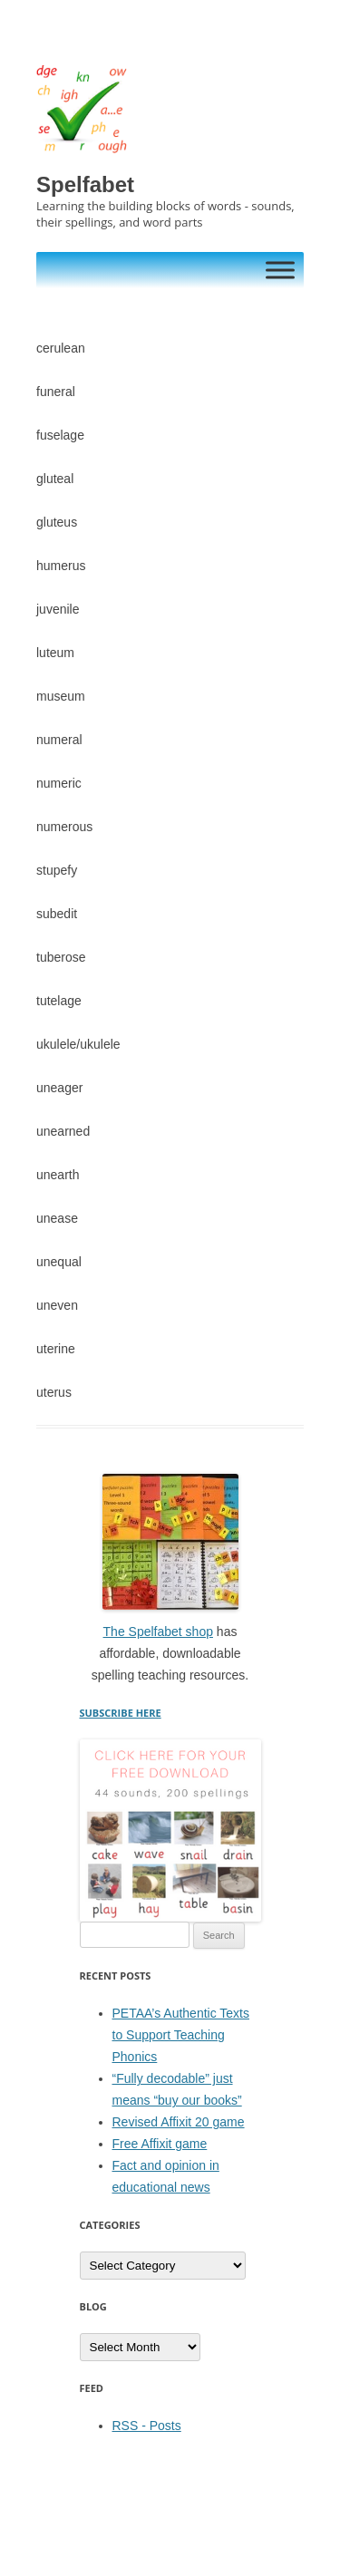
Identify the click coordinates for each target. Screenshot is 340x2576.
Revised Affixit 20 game (178, 2122)
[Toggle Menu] (280, 269)
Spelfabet (85, 184)
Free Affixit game (160, 2143)
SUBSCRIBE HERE (120, 1712)
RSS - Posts (146, 2425)
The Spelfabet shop (158, 1631)
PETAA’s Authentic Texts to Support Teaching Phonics (180, 2035)
